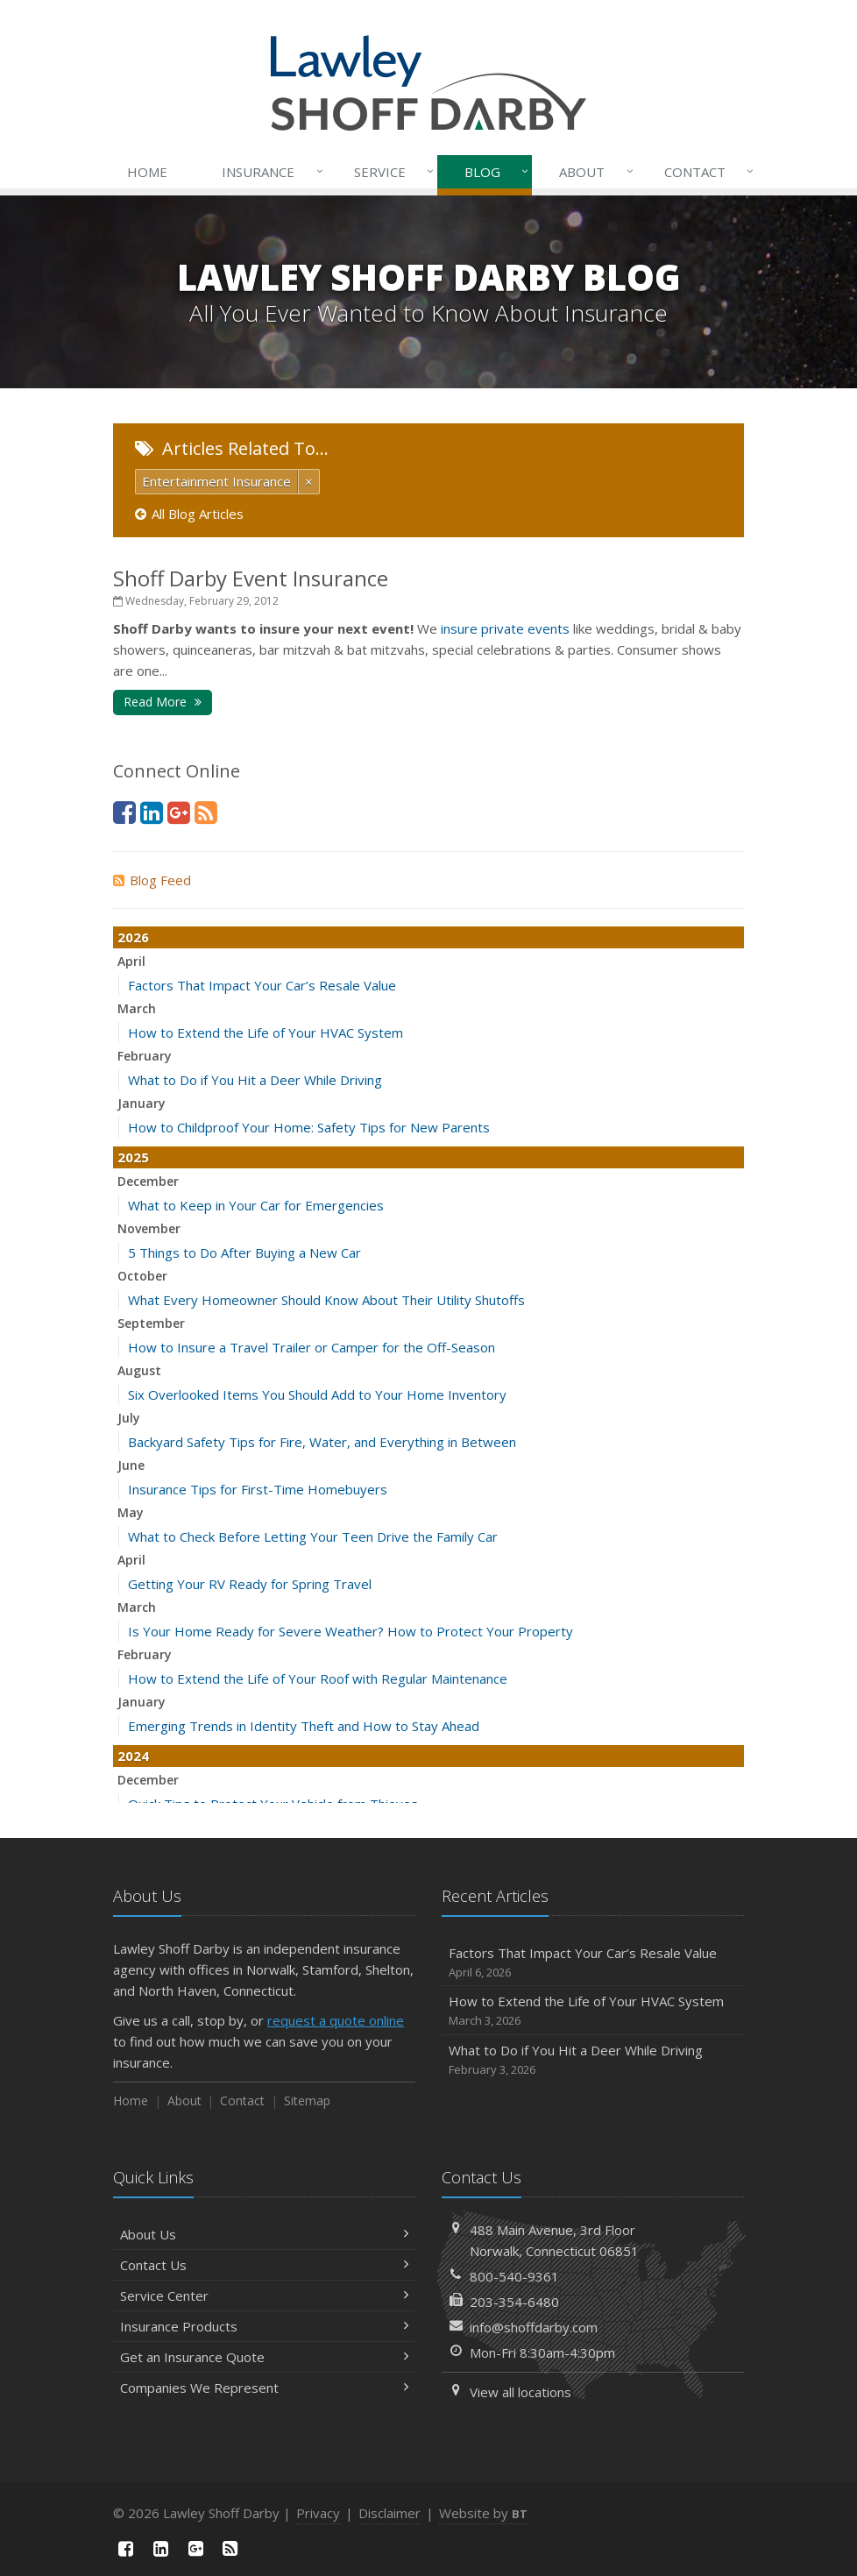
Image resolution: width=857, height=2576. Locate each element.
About (592, 171)
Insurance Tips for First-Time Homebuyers (257, 1489)
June (131, 1465)
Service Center (264, 2295)
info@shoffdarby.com (534, 2327)
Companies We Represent (264, 2387)
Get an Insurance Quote (264, 2357)
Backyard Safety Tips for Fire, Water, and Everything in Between (322, 1442)
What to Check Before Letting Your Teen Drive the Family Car (313, 1536)
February (144, 1055)
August (139, 1370)
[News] (206, 812)
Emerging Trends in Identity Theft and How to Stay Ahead (303, 1726)
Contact (705, 171)
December (148, 1181)
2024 (133, 1755)
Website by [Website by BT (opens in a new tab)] (483, 2513)
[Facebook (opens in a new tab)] (124, 812)
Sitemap (307, 2100)
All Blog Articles (189, 513)
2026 (133, 937)
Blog (492, 171)
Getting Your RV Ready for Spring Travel (250, 1584)
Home (147, 172)
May (130, 1512)
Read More (163, 701)
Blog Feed (152, 880)
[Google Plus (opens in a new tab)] (178, 812)
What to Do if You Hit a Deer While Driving (255, 1080)
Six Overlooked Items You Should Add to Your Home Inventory (317, 1394)
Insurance (268, 171)
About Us (264, 2234)
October (142, 1275)
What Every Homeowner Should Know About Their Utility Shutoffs (326, 1300)
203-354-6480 (514, 2301)
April (131, 961)
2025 (133, 1157)
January (141, 1103)
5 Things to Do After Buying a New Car (244, 1252)
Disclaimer (389, 2513)
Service (390, 171)
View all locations (520, 2392)
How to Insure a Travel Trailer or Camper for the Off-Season (311, 1347)
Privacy (318, 2513)
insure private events (505, 628)
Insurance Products (264, 2326)
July (128, 1417)
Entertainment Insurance (216, 481)
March (136, 1008)
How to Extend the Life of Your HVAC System (265, 1032)
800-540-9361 (514, 2276)
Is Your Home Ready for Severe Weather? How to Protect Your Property (350, 1631)
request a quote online (335, 2020)
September (151, 1323)
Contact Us (264, 2265)
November (149, 1228)
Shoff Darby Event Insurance (250, 578)
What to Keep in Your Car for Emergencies (256, 1205)
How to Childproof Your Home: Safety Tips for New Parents (309, 1127)
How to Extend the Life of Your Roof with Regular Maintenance (317, 1678)
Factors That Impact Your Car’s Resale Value (262, 985)
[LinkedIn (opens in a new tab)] (151, 812)
